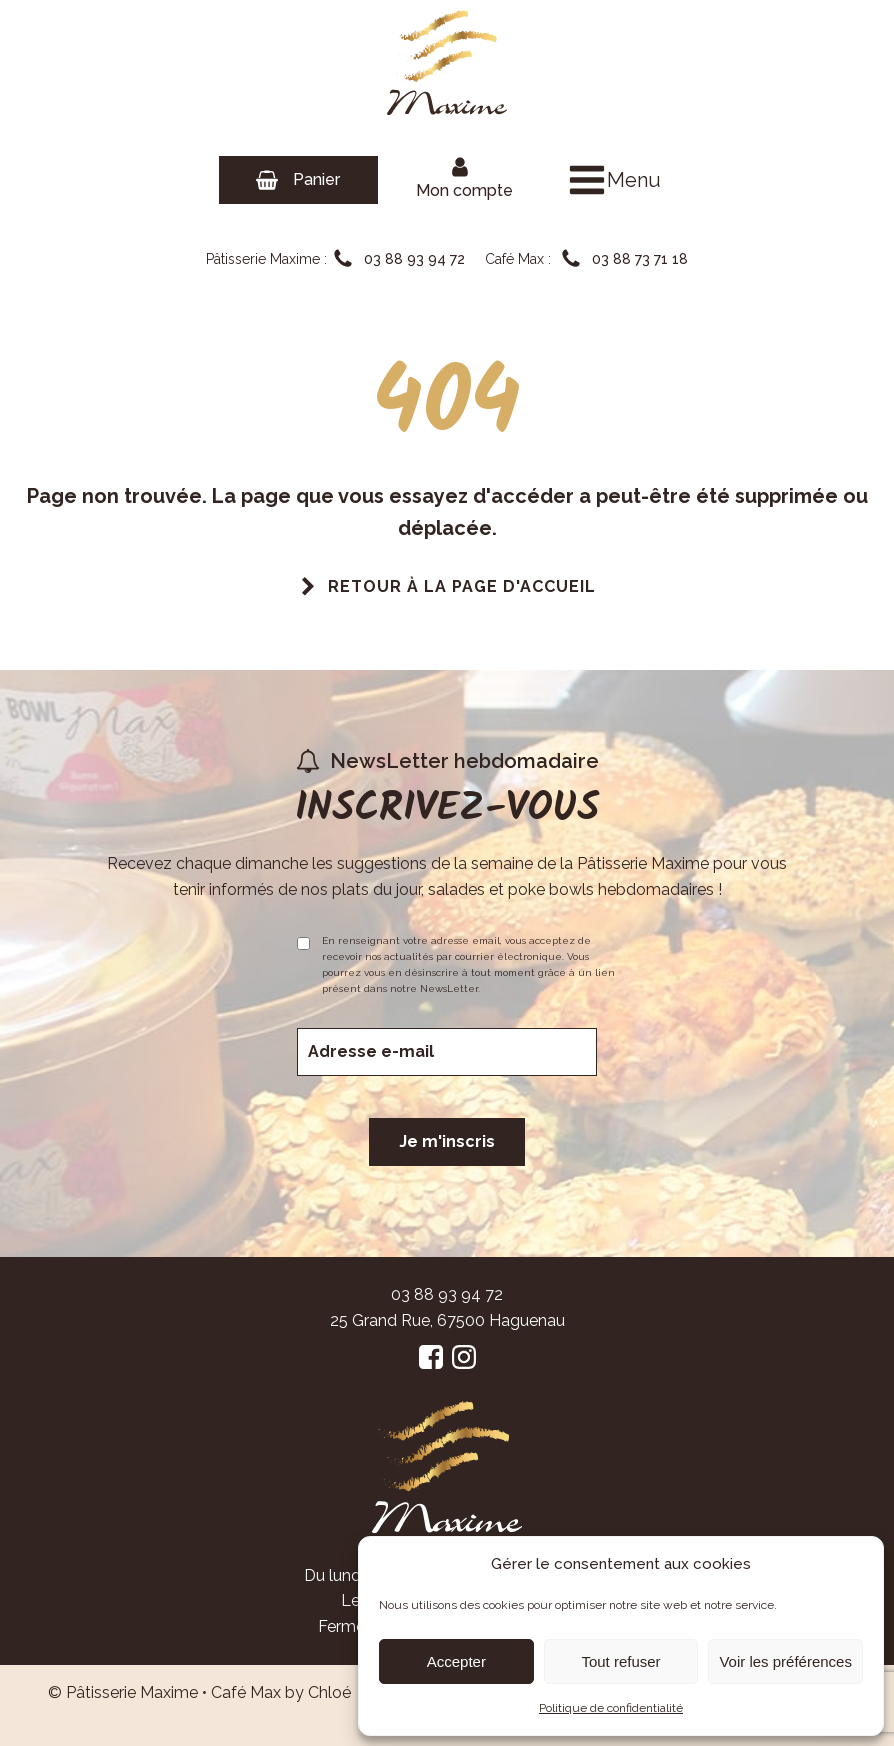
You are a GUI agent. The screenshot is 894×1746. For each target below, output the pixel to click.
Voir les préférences (785, 1661)
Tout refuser (620, 1661)
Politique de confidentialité (611, 1708)
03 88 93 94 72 (447, 1294)
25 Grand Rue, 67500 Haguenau (447, 1320)
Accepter (456, 1661)
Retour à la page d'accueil (462, 586)
